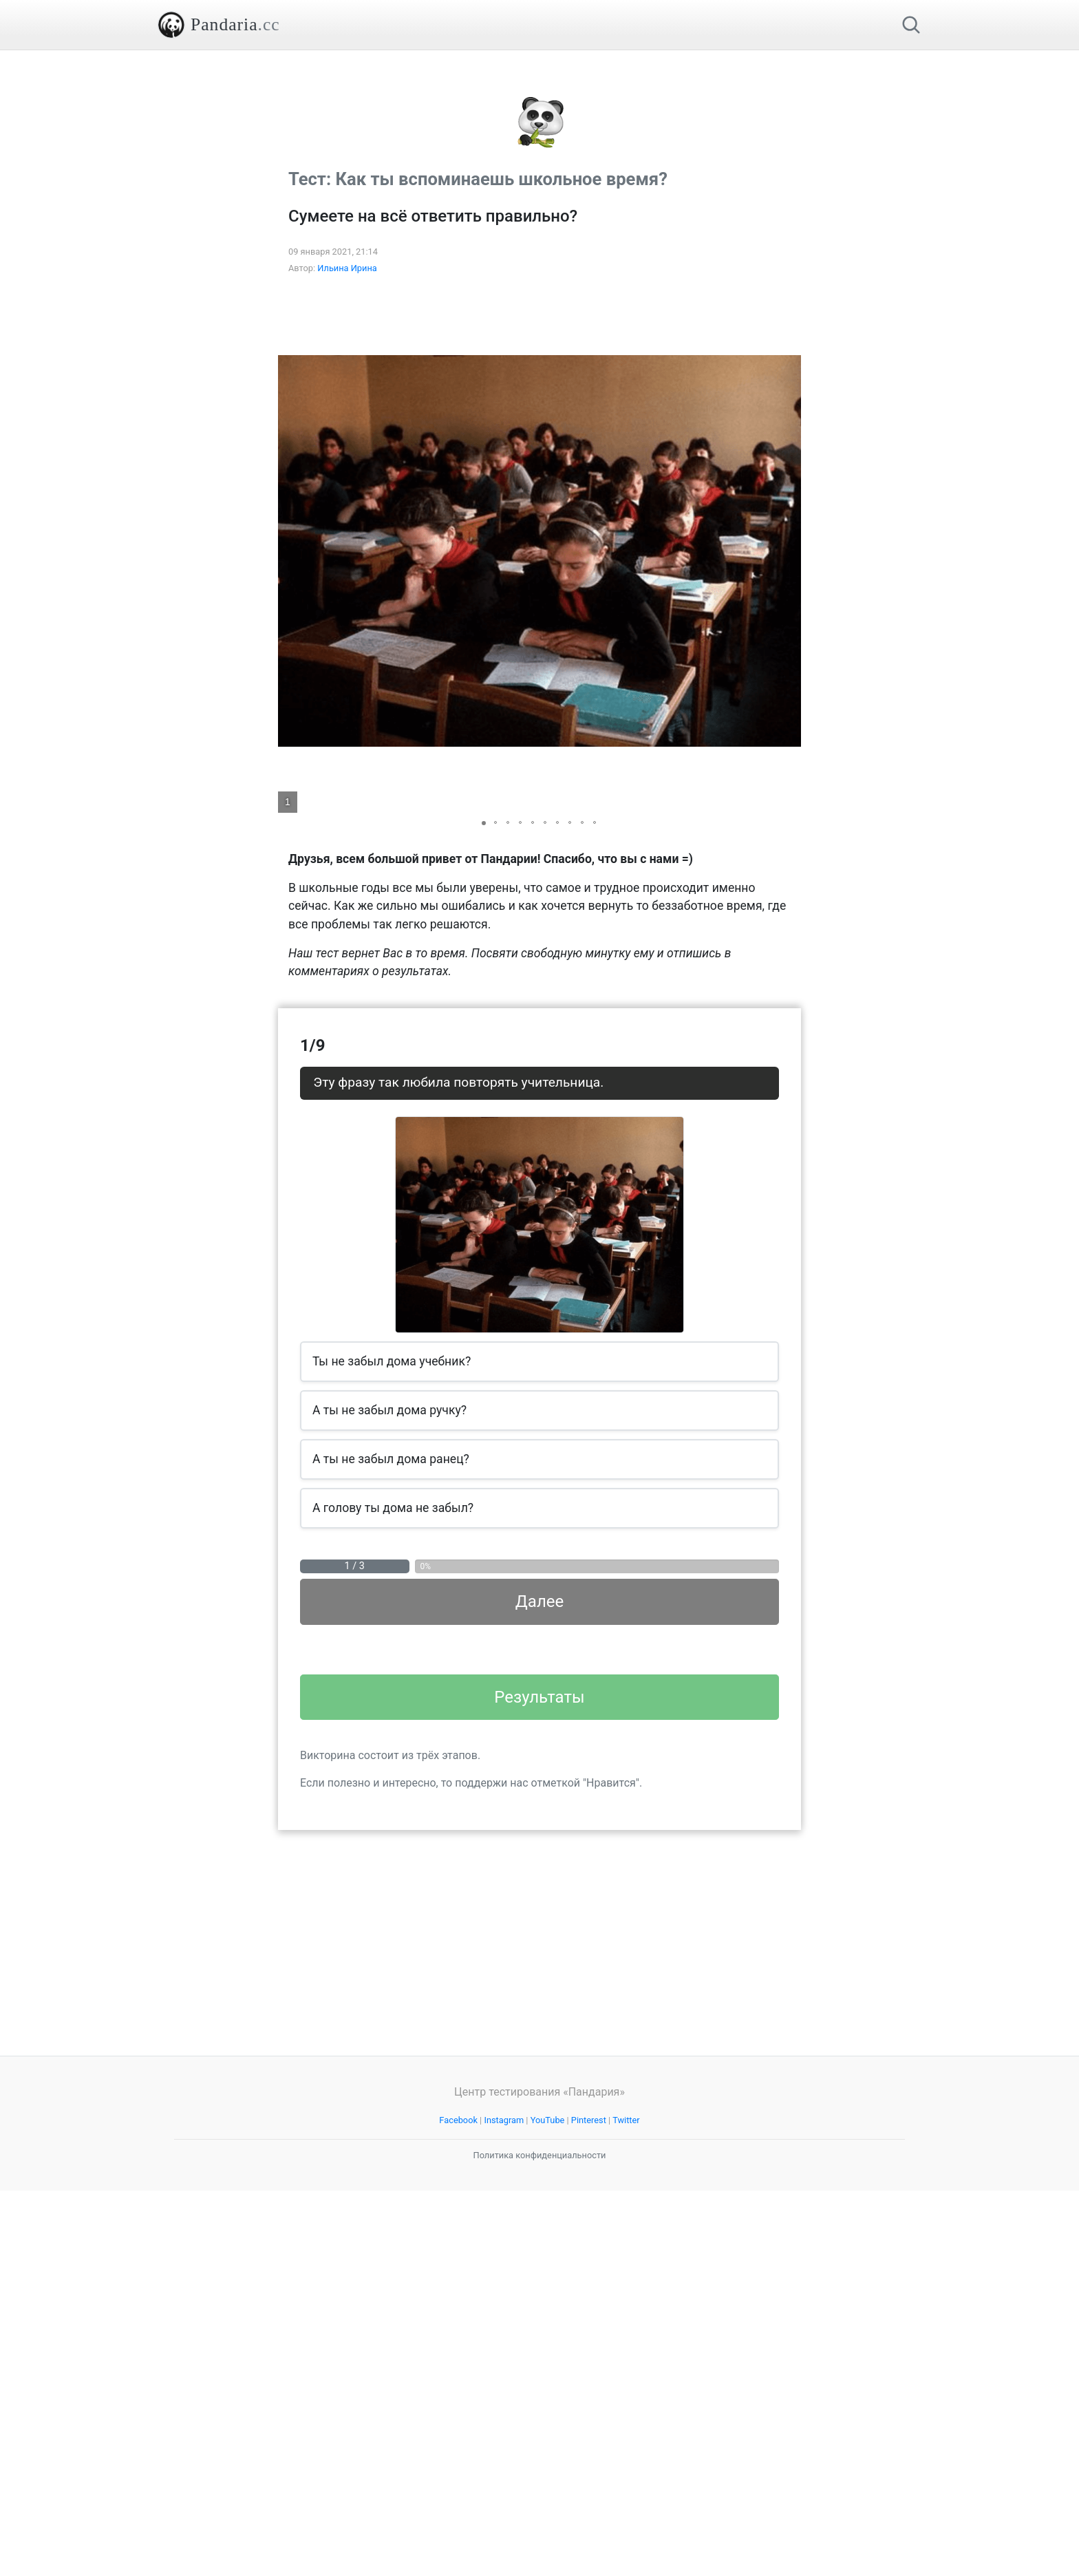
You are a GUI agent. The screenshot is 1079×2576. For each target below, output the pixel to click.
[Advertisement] (539, 146)
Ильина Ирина (347, 461)
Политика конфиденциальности (539, 2540)
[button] (789, 744)
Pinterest (588, 2505)
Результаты (539, 2082)
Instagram (504, 2505)
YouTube (548, 2505)
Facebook (458, 2505)
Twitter (626, 2505)
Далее (539, 1794)
